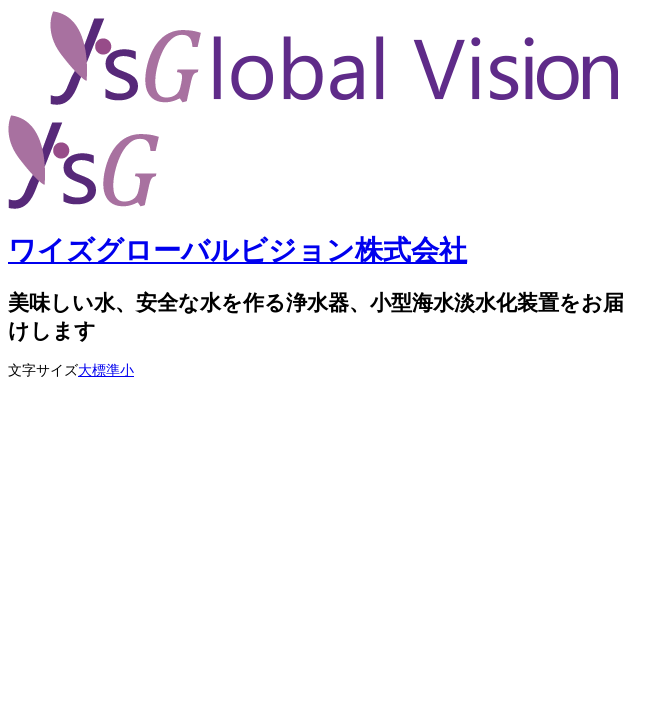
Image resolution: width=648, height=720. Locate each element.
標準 (106, 370)
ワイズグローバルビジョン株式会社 (237, 250)
